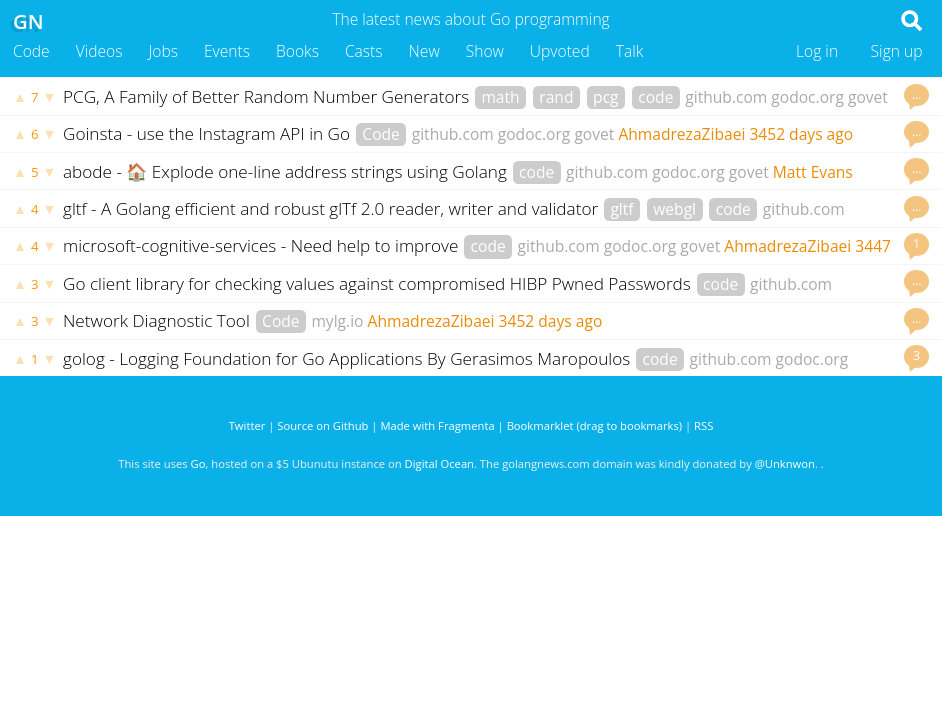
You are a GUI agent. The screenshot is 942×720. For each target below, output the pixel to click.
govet (868, 97)
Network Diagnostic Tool (158, 320)
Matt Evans (813, 172)
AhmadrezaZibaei (681, 134)
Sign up (897, 51)
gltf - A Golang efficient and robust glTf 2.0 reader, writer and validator (333, 208)
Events (227, 51)
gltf (621, 209)
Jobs (163, 51)
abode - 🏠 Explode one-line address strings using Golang (287, 171)
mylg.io (337, 321)
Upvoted (560, 51)
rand (556, 97)
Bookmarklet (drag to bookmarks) (594, 425)
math (500, 97)
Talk (630, 51)
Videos (99, 51)
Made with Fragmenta (437, 425)
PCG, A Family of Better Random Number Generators (268, 96)
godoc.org (807, 97)
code (655, 97)
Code (31, 51)
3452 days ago (801, 134)
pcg (605, 97)
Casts (364, 51)
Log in (817, 51)
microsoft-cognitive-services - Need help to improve (263, 245)
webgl (674, 209)
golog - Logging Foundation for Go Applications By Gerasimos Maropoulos (349, 358)
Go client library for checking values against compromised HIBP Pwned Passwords (379, 283)
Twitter (247, 425)
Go (198, 463)
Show (485, 51)
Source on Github (322, 425)
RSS (703, 425)
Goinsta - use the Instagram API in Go (209, 133)
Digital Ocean (439, 463)
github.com (726, 97)
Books (297, 51)
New (424, 51)
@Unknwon (785, 463)
